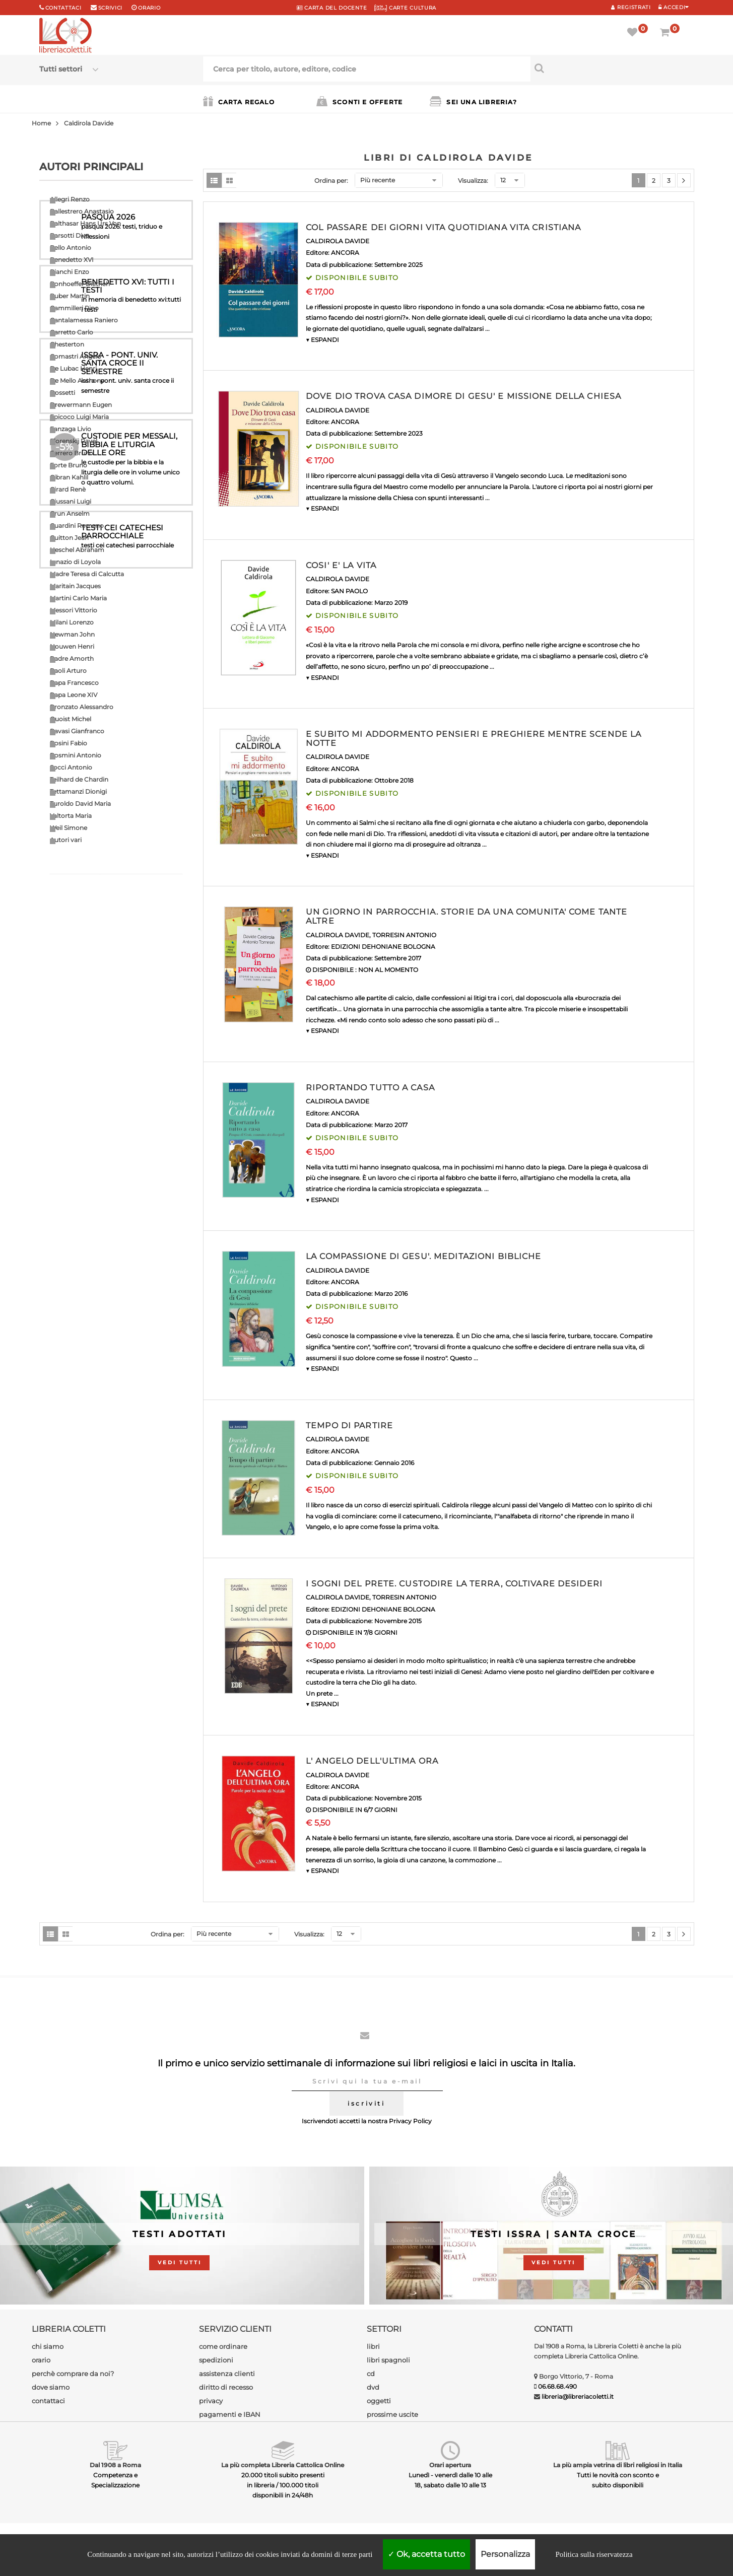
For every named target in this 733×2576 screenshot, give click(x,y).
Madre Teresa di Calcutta (87, 574)
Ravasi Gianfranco (77, 731)
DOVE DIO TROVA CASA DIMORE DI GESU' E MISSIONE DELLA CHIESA (463, 396)
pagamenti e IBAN (229, 2414)
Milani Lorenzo (72, 622)
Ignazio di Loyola (75, 562)
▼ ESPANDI (322, 339)
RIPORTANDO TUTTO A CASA (370, 1087)
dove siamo (51, 2387)
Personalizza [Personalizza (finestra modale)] (505, 2554)
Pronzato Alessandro (81, 707)
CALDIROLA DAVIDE (337, 241)
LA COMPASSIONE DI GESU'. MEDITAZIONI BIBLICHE (423, 1256)
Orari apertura (450, 2465)
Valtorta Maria (71, 815)
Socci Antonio (71, 767)
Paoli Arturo (68, 670)
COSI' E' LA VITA (341, 565)
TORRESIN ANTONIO (404, 935)
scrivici (110, 8)
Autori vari (66, 840)
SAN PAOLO (349, 591)
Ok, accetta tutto (426, 2554)
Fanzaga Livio (70, 429)
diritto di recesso (226, 2387)
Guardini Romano (77, 525)
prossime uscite (392, 2414)
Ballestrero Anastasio (82, 211)
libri (373, 2346)
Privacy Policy (410, 2121)
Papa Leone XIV (73, 695)
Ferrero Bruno (71, 453)
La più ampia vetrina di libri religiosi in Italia (617, 2465)
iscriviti (366, 2103)
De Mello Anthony (77, 380)
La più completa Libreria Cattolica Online (282, 2465)
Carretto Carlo (71, 332)
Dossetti (62, 392)
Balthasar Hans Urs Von (85, 223)
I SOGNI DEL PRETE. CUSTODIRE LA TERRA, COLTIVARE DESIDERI (454, 1583)
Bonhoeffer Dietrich (80, 284)
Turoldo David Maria (80, 803)
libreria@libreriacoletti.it (578, 2396)
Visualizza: (473, 180)
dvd (373, 2387)
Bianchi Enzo (69, 271)
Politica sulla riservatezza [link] (593, 2554)
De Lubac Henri (73, 368)
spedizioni (216, 2360)
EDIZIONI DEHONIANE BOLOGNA (383, 946)
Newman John (72, 634)
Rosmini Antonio (75, 755)
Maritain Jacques (75, 586)
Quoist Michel (70, 719)
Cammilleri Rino (74, 308)
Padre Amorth (72, 658)
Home (41, 123)
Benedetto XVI (72, 259)
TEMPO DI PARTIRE (349, 1425)
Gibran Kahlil (69, 477)
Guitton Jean (69, 537)
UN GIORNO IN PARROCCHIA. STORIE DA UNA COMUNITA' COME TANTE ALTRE (466, 916)
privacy (211, 2401)
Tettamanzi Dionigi (78, 791)
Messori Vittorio (73, 610)
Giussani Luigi (70, 501)
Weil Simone (68, 827)
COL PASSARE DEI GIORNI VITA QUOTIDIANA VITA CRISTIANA (443, 227)
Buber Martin (70, 296)
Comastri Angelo (75, 356)
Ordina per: (331, 180)
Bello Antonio (70, 247)
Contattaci (63, 8)
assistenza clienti (227, 2374)
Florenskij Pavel (73, 441)
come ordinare (223, 2346)
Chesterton (67, 344)
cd (371, 2374)
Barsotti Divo (70, 235)
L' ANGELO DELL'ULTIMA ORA (372, 1761)
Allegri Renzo (70, 199)
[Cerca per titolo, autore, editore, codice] (612, 68)
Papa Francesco (74, 682)
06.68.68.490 (557, 2386)
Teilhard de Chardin (79, 779)
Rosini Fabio (68, 743)
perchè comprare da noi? (73, 2374)
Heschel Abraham (77, 549)
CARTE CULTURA (405, 8)
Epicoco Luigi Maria (79, 417)
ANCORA (345, 252)
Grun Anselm (70, 513)
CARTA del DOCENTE (332, 8)
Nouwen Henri (72, 646)
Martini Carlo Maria (78, 598)
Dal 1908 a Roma (115, 2465)
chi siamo (47, 2346)
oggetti (379, 2401)
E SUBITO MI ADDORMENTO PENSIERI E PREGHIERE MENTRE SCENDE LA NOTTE (473, 738)
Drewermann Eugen (81, 404)
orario (149, 8)
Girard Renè (68, 489)
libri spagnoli (388, 2360)
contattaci (48, 2401)
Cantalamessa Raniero (84, 320)
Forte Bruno (68, 465)
